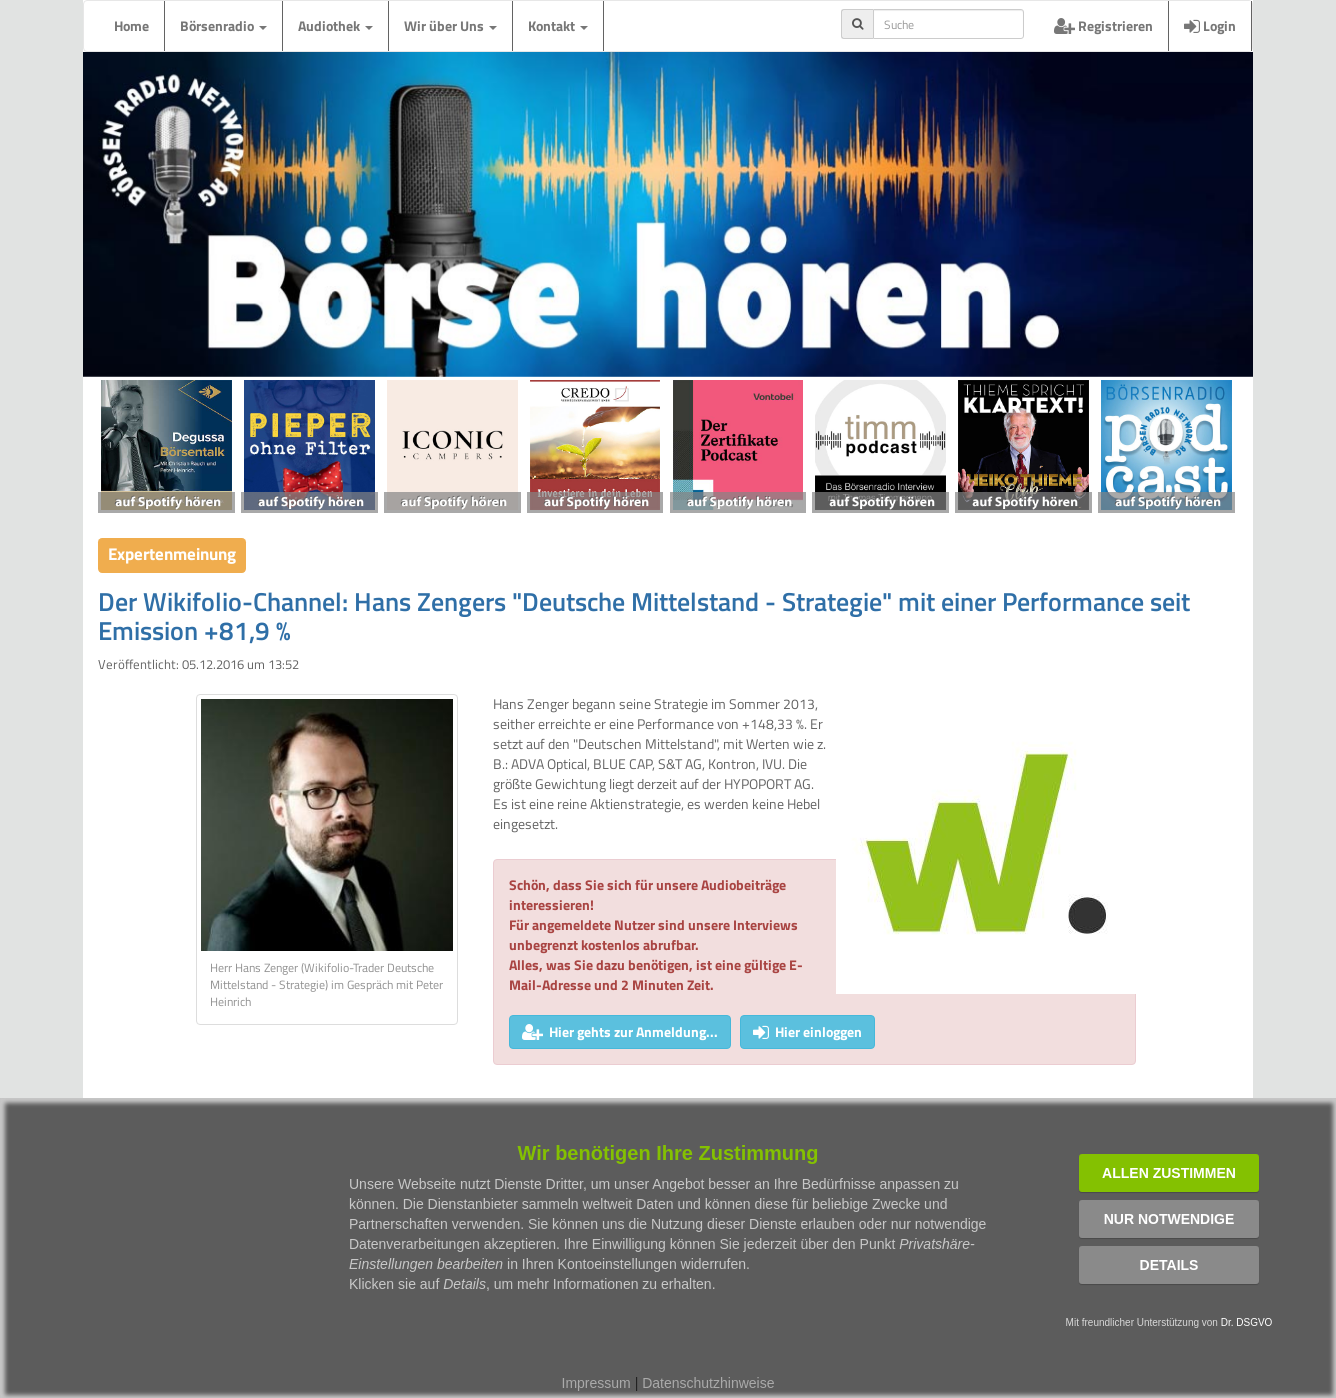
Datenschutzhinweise (708, 1383)
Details (1169, 1265)
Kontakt (558, 25)
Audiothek (335, 25)
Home (131, 25)
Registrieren (1103, 25)
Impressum (596, 1383)
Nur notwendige (1169, 1219)
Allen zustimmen (1169, 1173)
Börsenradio (223, 25)
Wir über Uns (450, 25)
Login (1210, 25)
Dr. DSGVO (1247, 1322)
